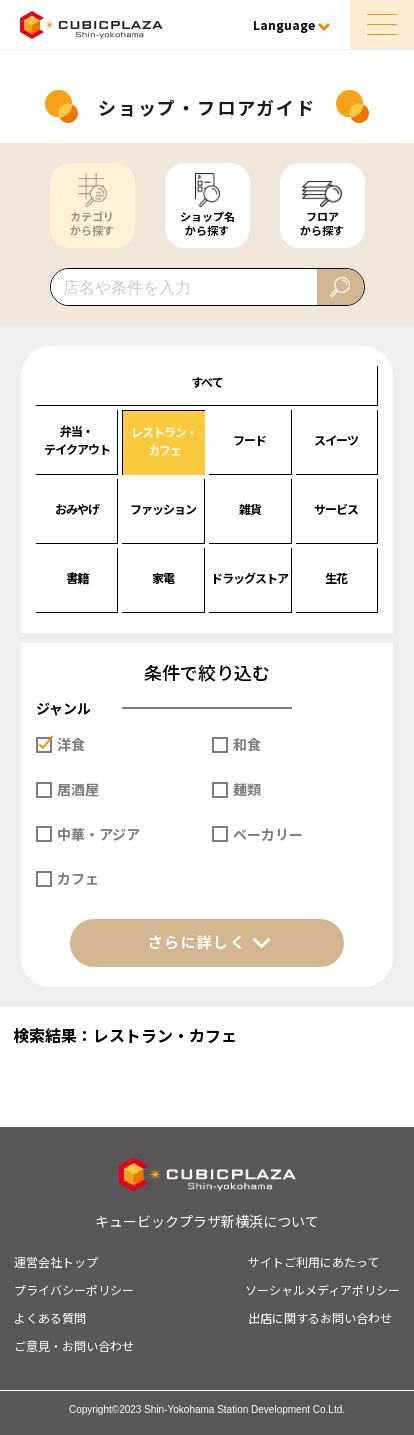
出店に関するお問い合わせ (320, 1317)
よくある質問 (50, 1317)
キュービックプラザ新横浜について (207, 1221)
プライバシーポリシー (74, 1289)
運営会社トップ (56, 1261)
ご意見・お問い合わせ (74, 1345)
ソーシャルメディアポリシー (322, 1289)
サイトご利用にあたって (313, 1261)
